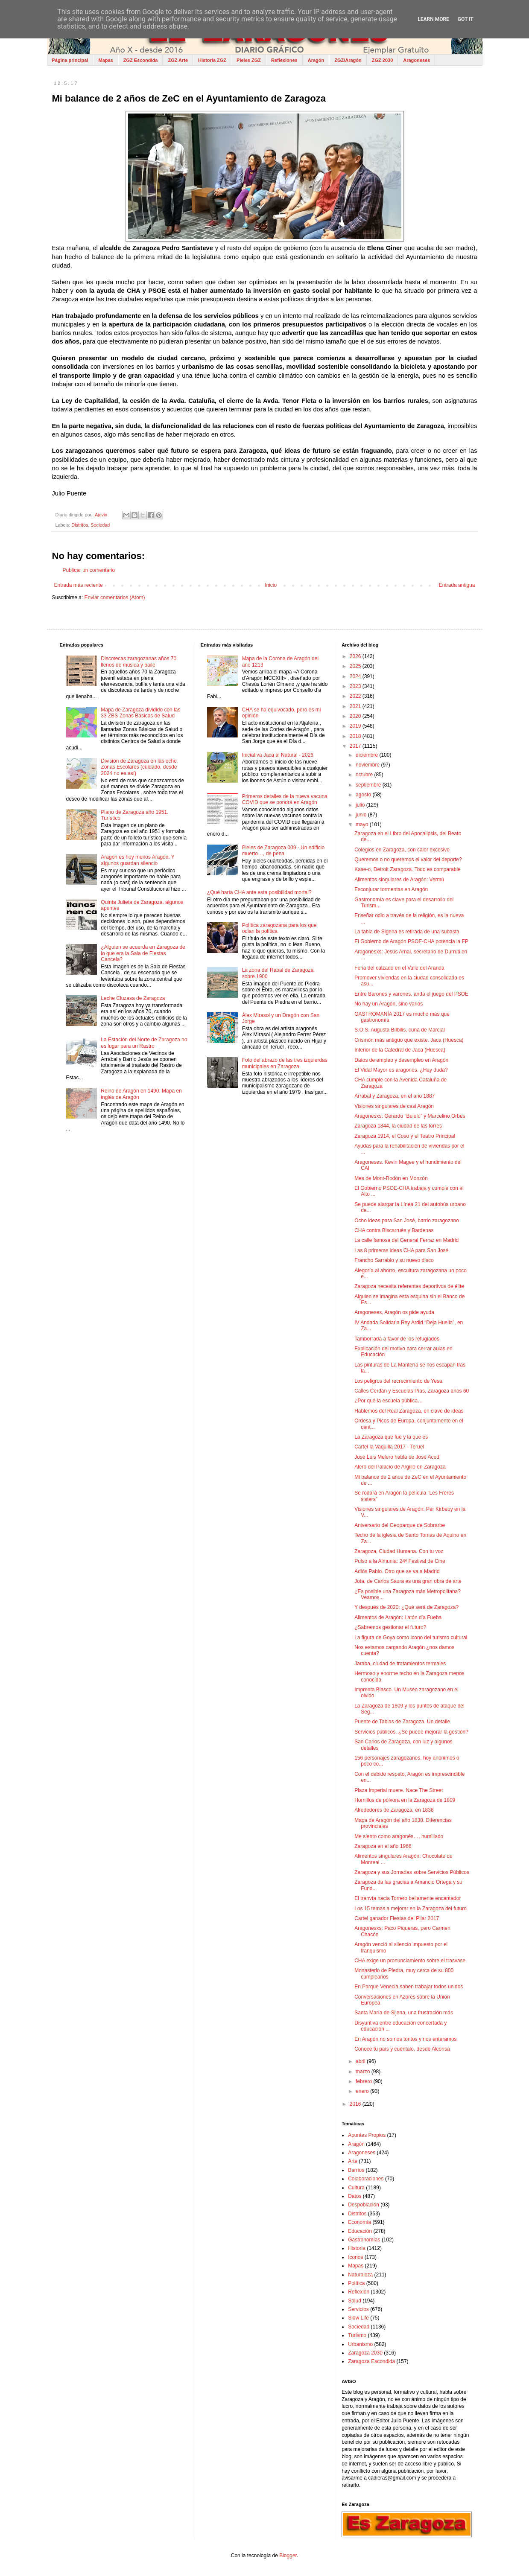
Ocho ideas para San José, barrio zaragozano (406, 1221)
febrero (364, 2081)
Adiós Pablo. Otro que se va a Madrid (396, 1571)
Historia (356, 2248)
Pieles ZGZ (249, 60)
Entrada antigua (457, 585)
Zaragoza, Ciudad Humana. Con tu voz (398, 1551)
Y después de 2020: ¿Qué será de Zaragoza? (406, 1607)
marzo (363, 2072)
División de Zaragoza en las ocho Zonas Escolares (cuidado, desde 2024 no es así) (139, 767)
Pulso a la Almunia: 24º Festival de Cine (399, 1561)
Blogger (288, 2556)
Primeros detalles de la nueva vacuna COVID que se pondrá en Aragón (284, 799)
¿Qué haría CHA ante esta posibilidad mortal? (259, 892)
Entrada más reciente (78, 585)
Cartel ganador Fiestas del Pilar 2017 (396, 1918)
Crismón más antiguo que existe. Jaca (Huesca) (408, 1040)
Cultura (356, 2188)
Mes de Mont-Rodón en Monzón (390, 1178)
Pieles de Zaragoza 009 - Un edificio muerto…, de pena (283, 851)
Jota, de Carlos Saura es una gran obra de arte (408, 1581)
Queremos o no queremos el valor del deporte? (408, 860)
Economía (359, 2222)
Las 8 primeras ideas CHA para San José (401, 1250)
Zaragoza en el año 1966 (382, 1846)
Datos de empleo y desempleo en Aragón (401, 1060)
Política (356, 2283)
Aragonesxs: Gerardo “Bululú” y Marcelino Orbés (409, 1116)
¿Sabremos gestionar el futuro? (390, 1627)
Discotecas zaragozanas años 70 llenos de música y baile (138, 661)
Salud (354, 2301)
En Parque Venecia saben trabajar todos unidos (408, 1987)
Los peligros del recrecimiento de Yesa (398, 1381)
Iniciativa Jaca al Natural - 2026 (277, 755)
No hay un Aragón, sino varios (388, 1004)
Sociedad (100, 524)
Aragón (316, 60)
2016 (356, 2104)
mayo (363, 825)
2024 (356, 676)
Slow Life (358, 2318)
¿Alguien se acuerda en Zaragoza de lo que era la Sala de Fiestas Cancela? (143, 953)
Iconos (355, 2257)
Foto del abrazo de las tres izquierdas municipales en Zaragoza (284, 1063)
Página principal (70, 60)
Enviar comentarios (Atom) (115, 597)
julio (361, 805)
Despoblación (363, 2205)
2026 (356, 656)
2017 (356, 746)
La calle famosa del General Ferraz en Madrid (406, 1240)
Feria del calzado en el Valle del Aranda (399, 968)
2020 (356, 716)
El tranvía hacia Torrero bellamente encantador (407, 1898)
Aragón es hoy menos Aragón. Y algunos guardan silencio (137, 860)
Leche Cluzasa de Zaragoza (133, 998)
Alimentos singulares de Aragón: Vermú (399, 880)
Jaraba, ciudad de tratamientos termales (400, 1664)
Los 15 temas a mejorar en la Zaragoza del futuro (410, 1909)
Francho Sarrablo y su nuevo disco (393, 1260)
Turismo (357, 2335)
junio (362, 815)
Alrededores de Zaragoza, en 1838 (393, 1810)
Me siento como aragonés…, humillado (398, 1836)
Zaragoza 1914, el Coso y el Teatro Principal (404, 1136)
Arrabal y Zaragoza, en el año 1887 (394, 1096)
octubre (365, 775)
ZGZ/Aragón (348, 60)
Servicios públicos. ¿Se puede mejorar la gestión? (411, 1732)
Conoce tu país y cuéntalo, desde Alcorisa (402, 2049)
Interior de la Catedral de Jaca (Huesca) (399, 1050)
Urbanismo (360, 2344)
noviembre (368, 765)
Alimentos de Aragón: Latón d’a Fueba (397, 1617)
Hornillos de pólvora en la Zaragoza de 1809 (404, 1800)
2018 (356, 736)
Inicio (271, 585)
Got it (465, 19)
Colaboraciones (365, 2179)
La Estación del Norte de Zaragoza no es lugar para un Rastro (144, 1043)
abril (361, 2061)
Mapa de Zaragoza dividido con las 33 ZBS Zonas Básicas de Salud (140, 713)
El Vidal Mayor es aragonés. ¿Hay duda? (401, 1070)
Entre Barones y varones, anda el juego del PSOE (411, 994)
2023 (356, 686)
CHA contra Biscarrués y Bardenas (393, 1230)
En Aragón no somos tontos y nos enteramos (405, 2039)
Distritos (79, 524)
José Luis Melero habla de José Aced (396, 1457)
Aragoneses (416, 60)
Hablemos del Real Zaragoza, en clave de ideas (408, 1411)
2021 (356, 706)
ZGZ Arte (178, 60)
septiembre (369, 785)
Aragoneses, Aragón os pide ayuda (394, 1312)
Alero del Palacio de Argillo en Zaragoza (399, 1467)
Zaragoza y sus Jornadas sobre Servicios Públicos (411, 1872)
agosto (364, 795)
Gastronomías (364, 2240)
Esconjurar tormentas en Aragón (391, 889)
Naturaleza (360, 2275)
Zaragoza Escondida (371, 2361)
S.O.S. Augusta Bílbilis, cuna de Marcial (399, 1030)
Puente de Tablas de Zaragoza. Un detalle (402, 1722)
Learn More (433, 19)
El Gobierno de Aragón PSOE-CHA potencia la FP (411, 941)
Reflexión (358, 2292)
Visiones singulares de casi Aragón (394, 1106)
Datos (354, 2196)
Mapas (105, 60)
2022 (356, 696)
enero (363, 2091)
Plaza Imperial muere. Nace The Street (398, 1790)
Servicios (358, 2309)
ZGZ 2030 (382, 60)
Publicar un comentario (89, 570)
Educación (360, 2231)
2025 (356, 666)
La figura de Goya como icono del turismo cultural (410, 1638)
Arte (352, 2161)
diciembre (367, 755)
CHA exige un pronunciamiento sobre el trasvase (409, 1961)
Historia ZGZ (212, 60)
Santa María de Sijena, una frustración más (403, 2013)
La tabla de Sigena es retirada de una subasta (406, 932)
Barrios (356, 2170)
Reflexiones (284, 60)
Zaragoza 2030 (365, 2353)
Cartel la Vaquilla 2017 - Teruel (389, 1447)
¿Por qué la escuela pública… (388, 1401)
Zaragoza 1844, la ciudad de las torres (398, 1126)
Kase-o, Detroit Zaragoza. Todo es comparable (407, 869)
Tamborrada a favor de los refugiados (396, 1339)
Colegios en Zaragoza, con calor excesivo (402, 850)
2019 (356, 726)
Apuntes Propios (367, 2135)
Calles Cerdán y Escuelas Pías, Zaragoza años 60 (411, 1391)
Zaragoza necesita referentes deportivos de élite (409, 1286)
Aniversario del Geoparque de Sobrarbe (399, 1525)
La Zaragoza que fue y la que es (391, 1437)
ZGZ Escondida (140, 60)
